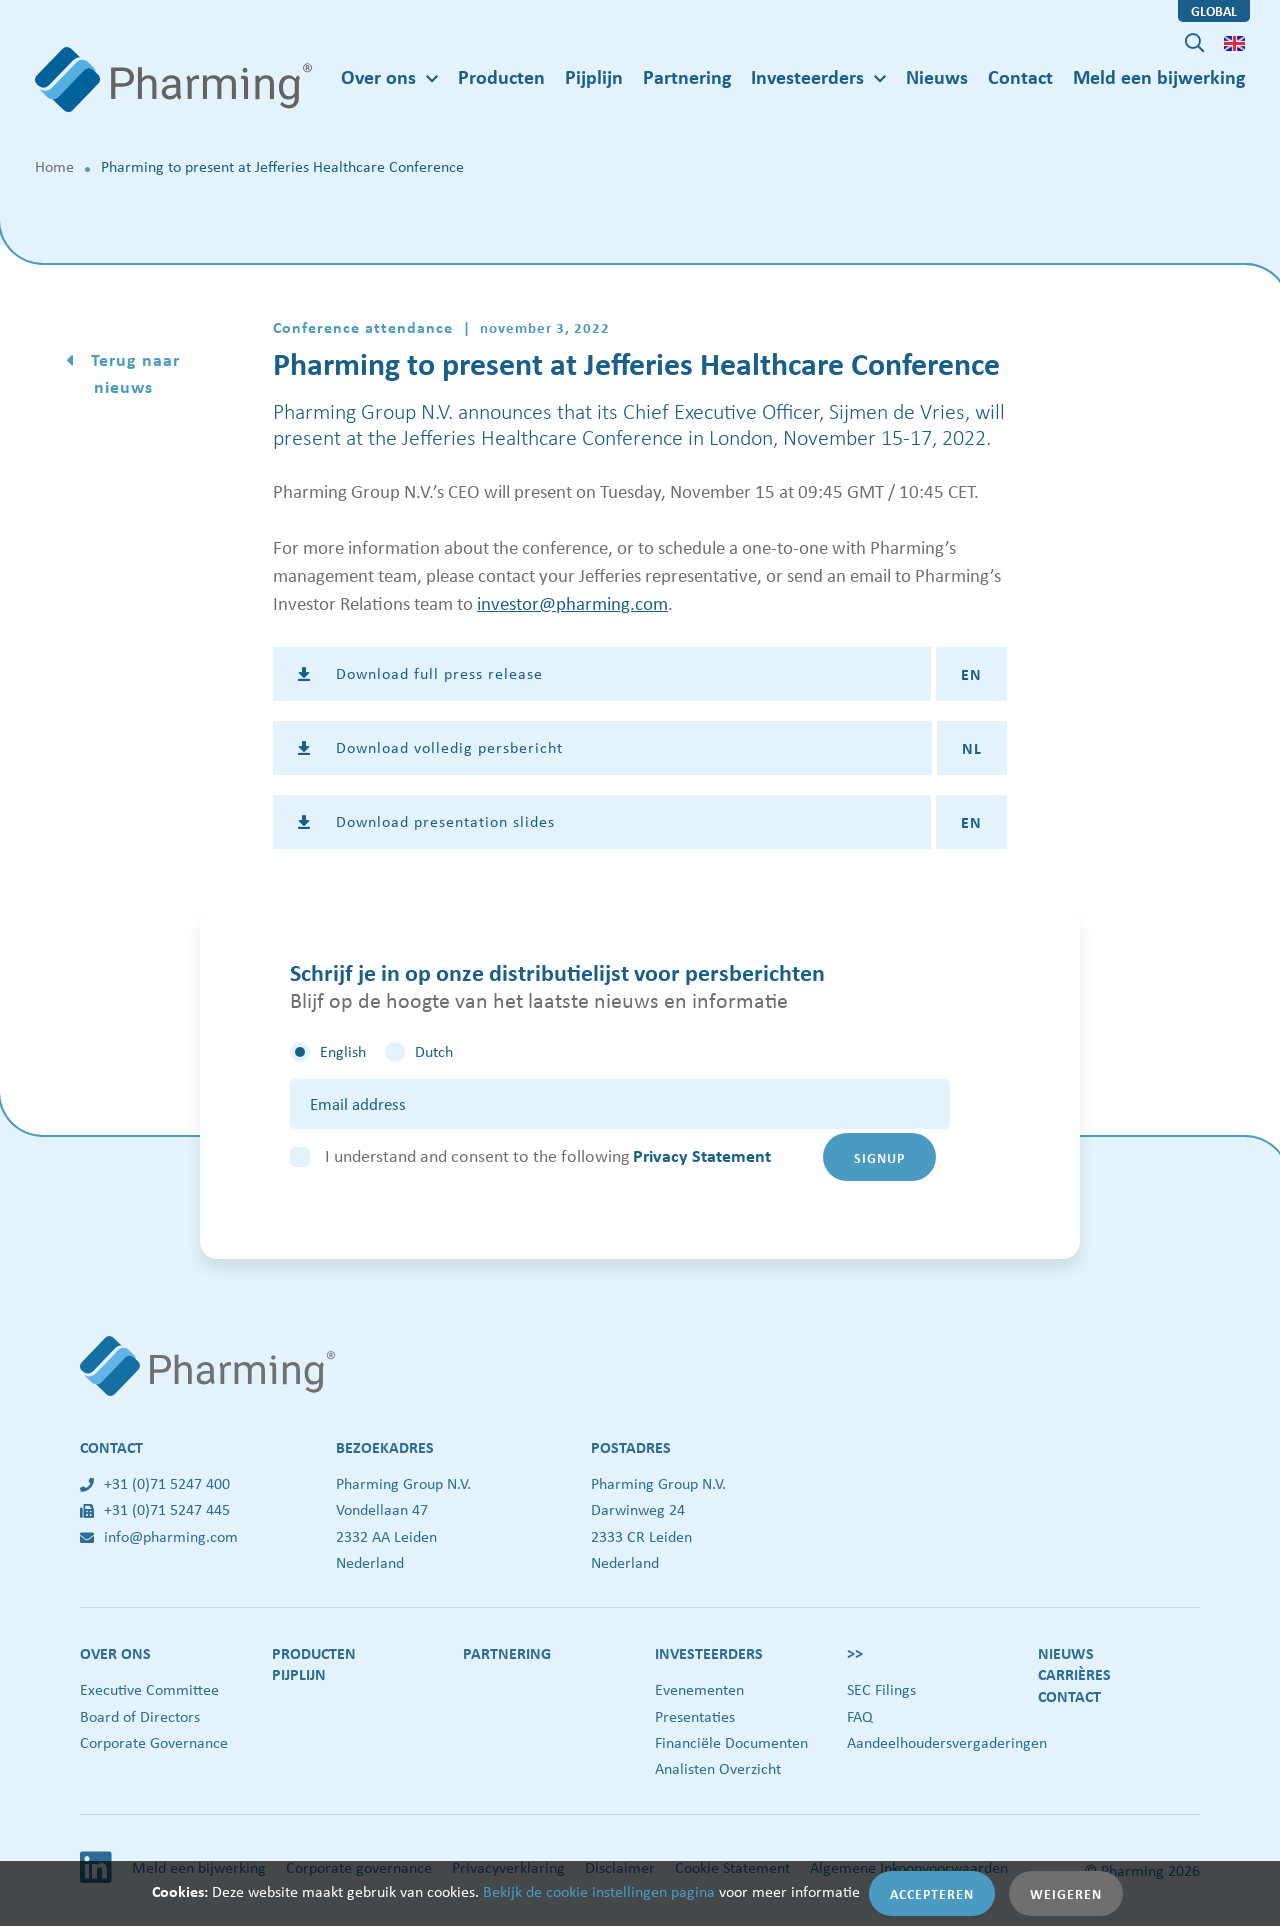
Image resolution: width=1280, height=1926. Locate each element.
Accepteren (932, 1893)
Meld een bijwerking (1159, 76)
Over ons (115, 1653)
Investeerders (709, 1653)
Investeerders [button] (807, 76)
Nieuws (937, 76)
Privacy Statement (702, 1155)
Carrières (1074, 1674)
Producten (501, 76)
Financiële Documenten (731, 1742)
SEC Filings (881, 1689)
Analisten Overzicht (718, 1768)
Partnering (687, 76)
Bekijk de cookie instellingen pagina (599, 1891)
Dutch (434, 1051)
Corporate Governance (154, 1742)
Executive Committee (149, 1689)
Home (54, 166)
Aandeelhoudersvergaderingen (947, 1742)
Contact (1020, 76)
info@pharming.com (159, 1536)
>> (855, 1653)
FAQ (860, 1716)
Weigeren (1066, 1893)
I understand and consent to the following (548, 1156)
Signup (879, 1157)
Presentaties (695, 1716)
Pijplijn (594, 76)
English (343, 1051)
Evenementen (699, 1689)
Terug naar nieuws (133, 373)
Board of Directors (140, 1716)
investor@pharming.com (572, 603)
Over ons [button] (378, 76)
